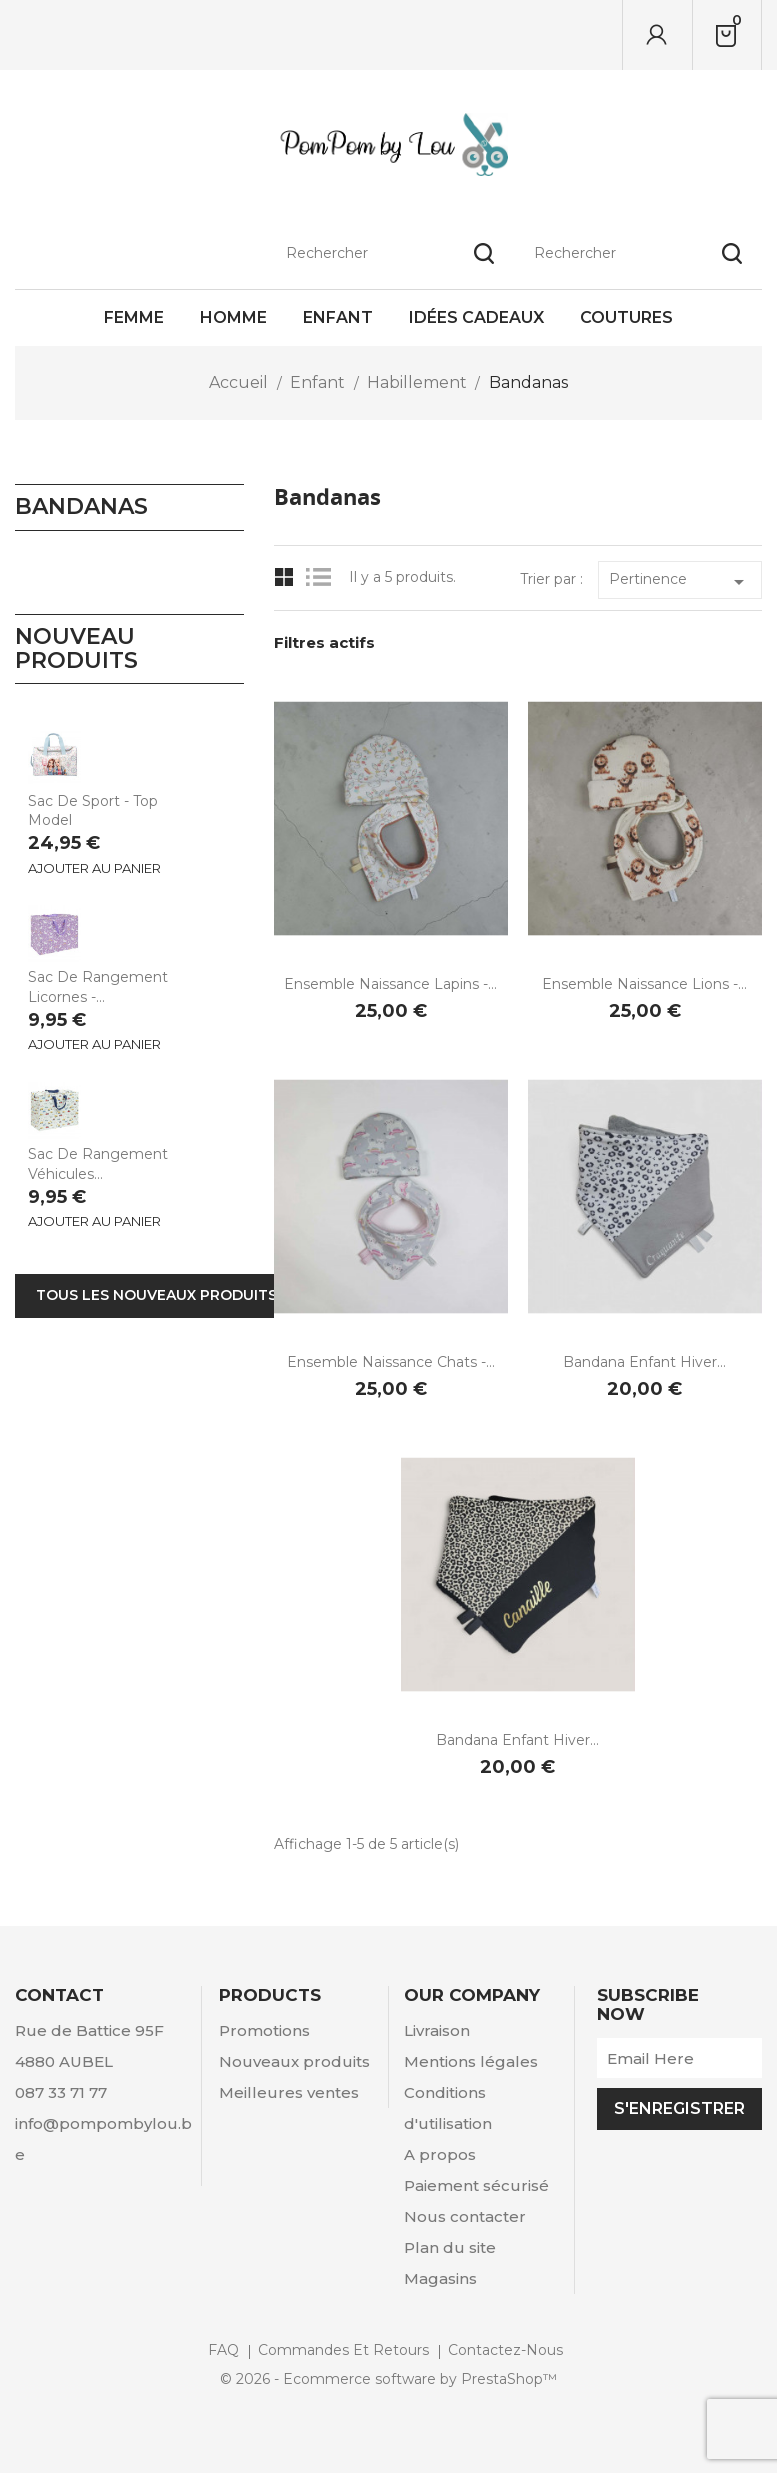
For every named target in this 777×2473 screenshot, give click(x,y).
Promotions (264, 2030)
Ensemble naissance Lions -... (644, 984)
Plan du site (450, 2247)
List (323, 577)
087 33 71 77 (61, 2092)
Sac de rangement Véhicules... (98, 1164)
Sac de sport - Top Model (93, 811)
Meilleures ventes (289, 2092)
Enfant (338, 317)
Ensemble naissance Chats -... (391, 1362)
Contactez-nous (505, 2350)
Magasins (440, 2278)
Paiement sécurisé (476, 2185)
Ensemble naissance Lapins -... (390, 984)
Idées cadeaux (476, 317)
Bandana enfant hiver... (644, 1362)
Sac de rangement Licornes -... (98, 987)
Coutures (626, 317)
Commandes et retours (343, 2350)
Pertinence (680, 582)
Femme (134, 317)
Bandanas (81, 506)
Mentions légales (471, 2061)
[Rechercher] (638, 35)
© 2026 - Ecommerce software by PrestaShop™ (388, 2379)
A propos (440, 2154)
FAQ (223, 2350)
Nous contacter (465, 2216)
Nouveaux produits (294, 2061)
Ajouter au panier (94, 868)
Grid (284, 577)
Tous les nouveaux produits (156, 1295)
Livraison (437, 2030)
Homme (233, 317)
